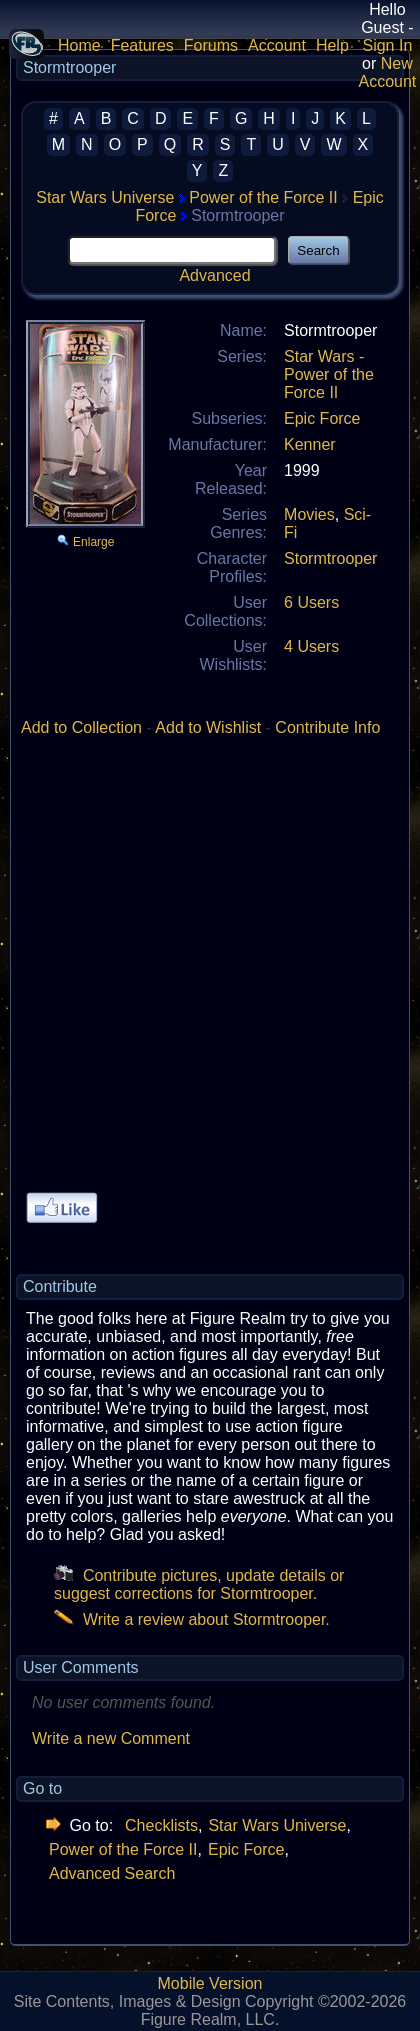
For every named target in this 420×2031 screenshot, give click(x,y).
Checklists (161, 1825)
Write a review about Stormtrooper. (192, 1619)
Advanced (214, 275)
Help (332, 45)
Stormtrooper (330, 558)
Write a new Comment (111, 1738)
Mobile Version (210, 1983)
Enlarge (93, 542)
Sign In (387, 45)
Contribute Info (327, 727)
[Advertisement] (210, 972)
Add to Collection (81, 727)
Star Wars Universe (105, 197)
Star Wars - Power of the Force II (329, 374)
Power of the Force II (263, 197)
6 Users (311, 602)
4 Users (311, 646)
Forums (211, 45)
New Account (387, 72)
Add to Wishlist (208, 727)
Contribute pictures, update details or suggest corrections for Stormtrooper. (199, 1584)
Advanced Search (112, 1873)
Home (79, 45)
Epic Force (322, 418)
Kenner (310, 444)
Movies (309, 514)
